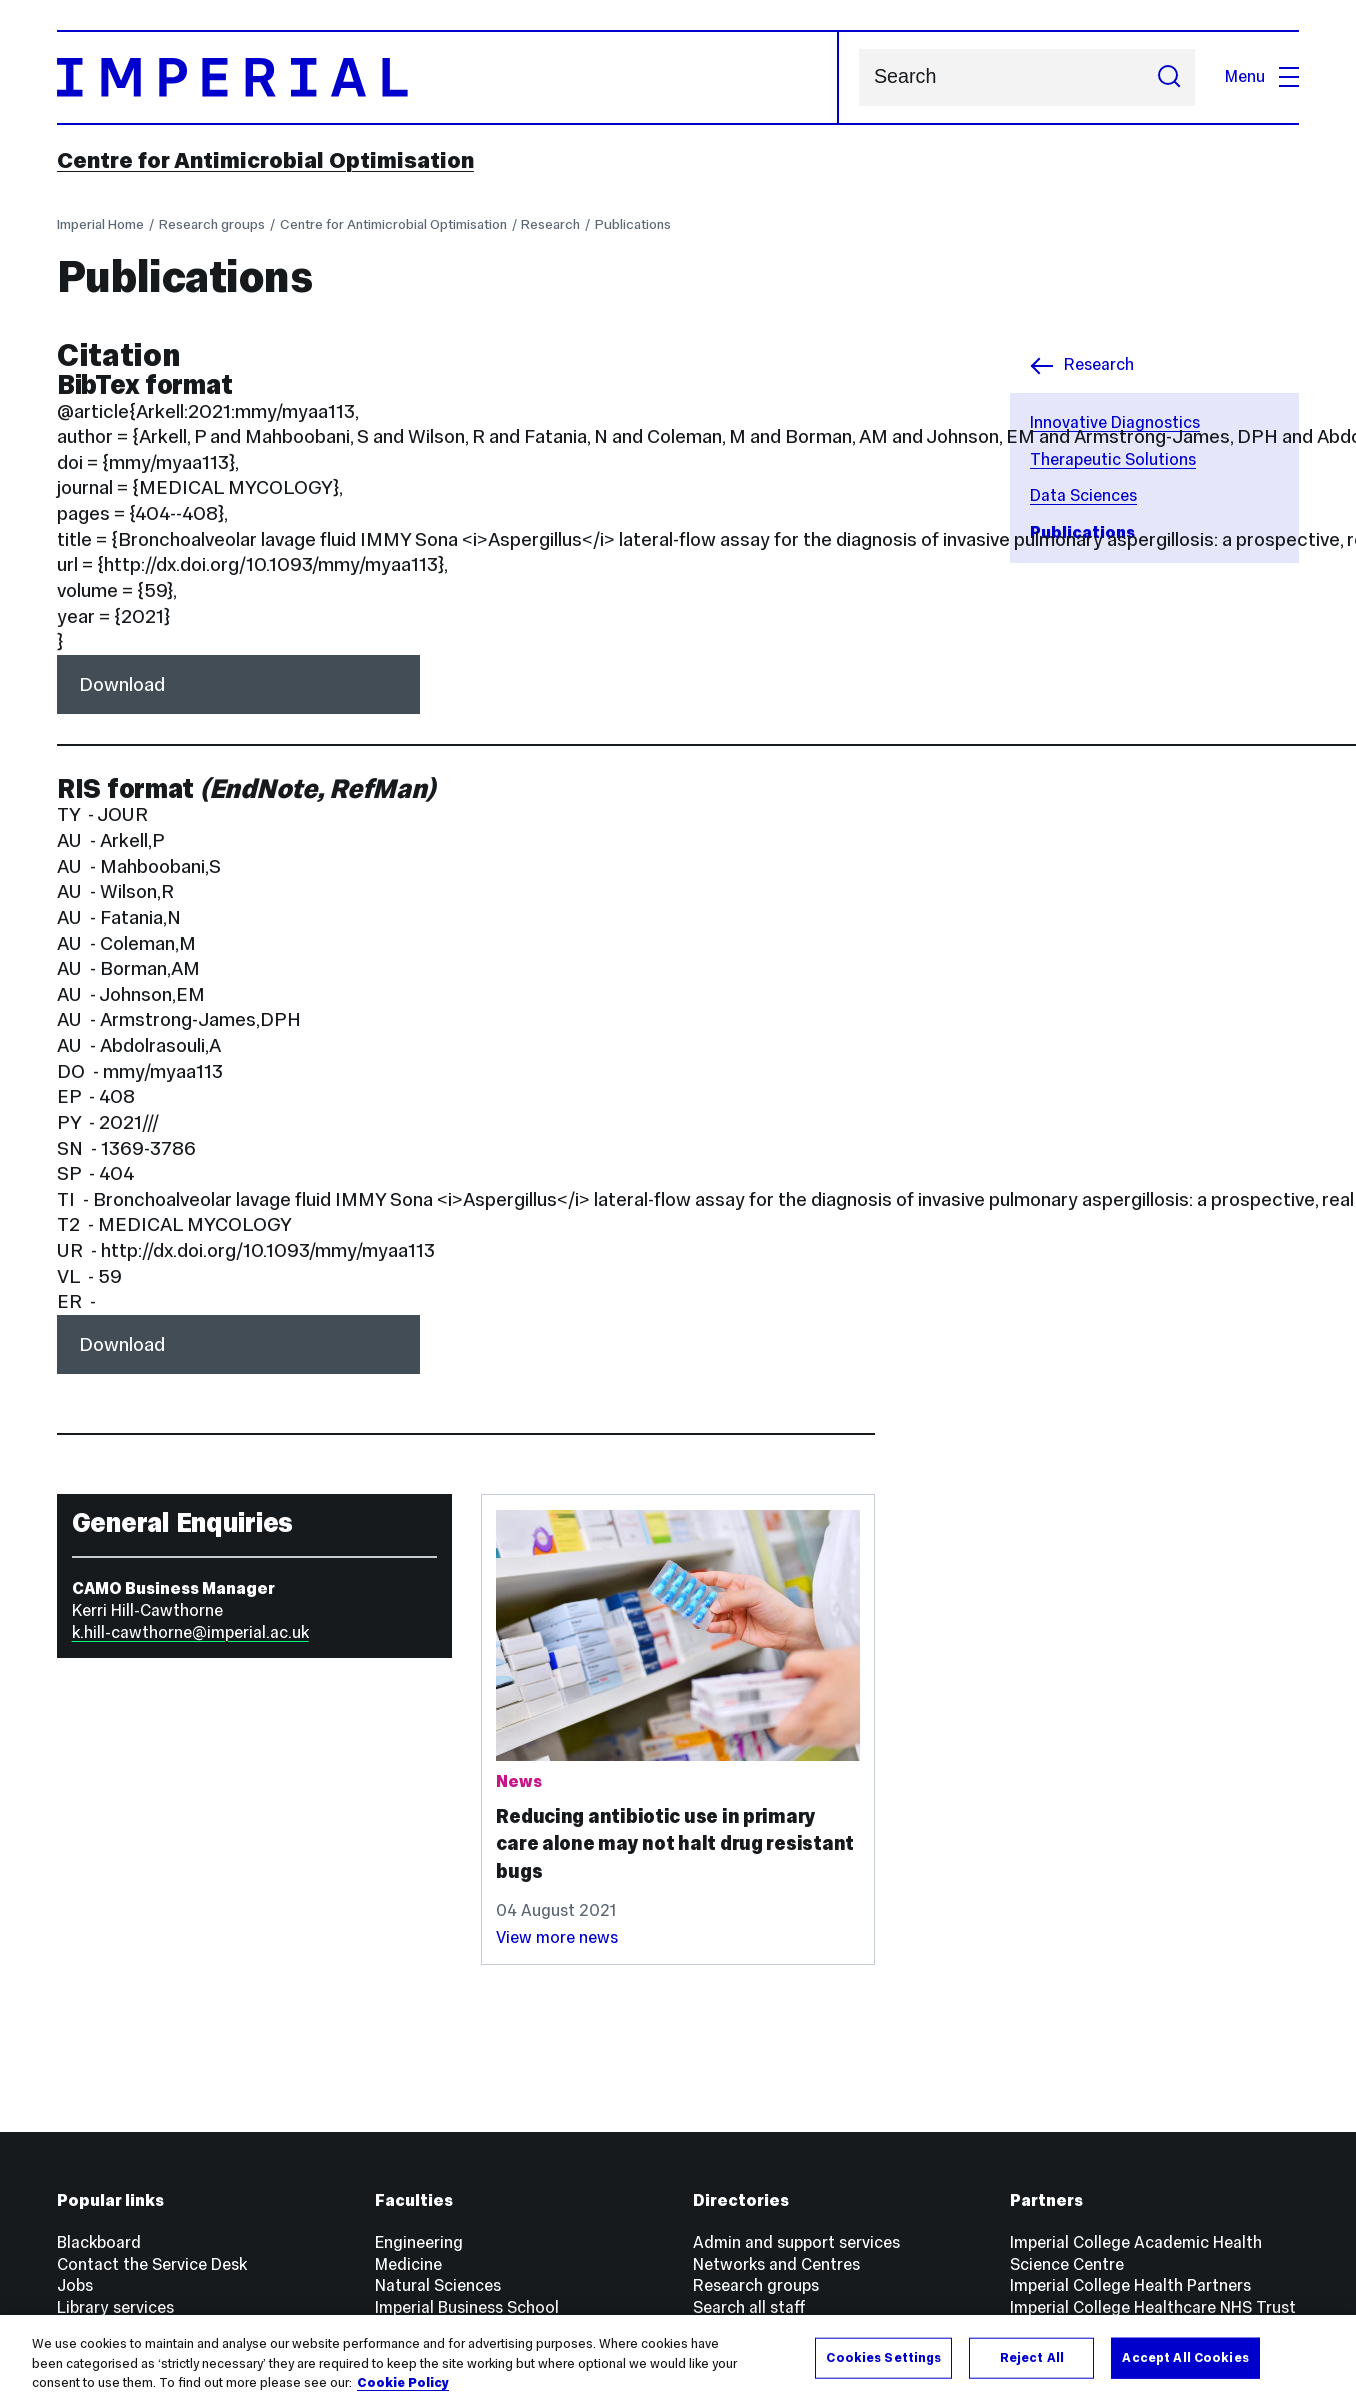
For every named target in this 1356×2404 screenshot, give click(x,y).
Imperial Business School (467, 2307)
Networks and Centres (776, 2264)
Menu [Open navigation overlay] (1262, 76)
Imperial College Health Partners (1130, 2285)
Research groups (212, 224)
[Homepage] (448, 77)
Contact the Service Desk (152, 2264)
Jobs (75, 2285)
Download (122, 684)
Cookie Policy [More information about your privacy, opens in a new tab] (403, 2383)
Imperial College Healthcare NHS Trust (1153, 2307)
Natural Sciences (438, 2285)
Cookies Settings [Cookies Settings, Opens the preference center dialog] (883, 2357)
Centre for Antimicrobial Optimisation (265, 160)
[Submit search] (1169, 77)
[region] (678, 2359)
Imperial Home (100, 224)
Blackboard (99, 2242)
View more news (557, 1937)
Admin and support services (796, 2242)
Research (550, 224)
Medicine (408, 2264)
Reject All (1032, 2357)
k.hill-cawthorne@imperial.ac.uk (190, 1632)
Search (858, 77)
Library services (115, 2307)
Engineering (419, 2242)
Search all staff (749, 2307)
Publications (633, 224)
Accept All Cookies (1185, 2357)
